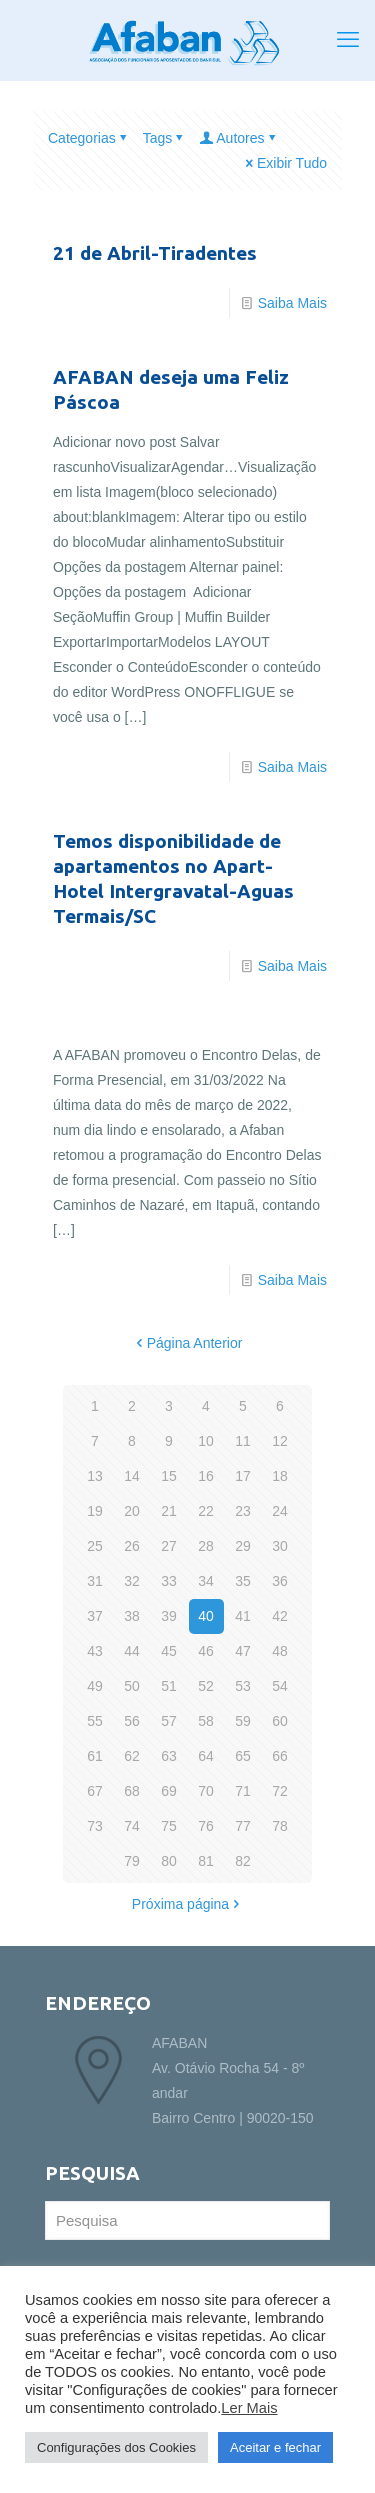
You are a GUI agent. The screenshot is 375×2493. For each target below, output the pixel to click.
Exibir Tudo (285, 163)
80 (169, 1861)
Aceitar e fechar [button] (275, 2447)
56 (132, 1721)
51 (169, 1686)
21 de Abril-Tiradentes (155, 253)
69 (169, 1791)
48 (280, 1651)
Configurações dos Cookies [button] (116, 2447)
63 (169, 1756)
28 (206, 1546)
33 (169, 1581)
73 (95, 1826)
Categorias (89, 138)
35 (243, 1581)
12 (280, 1441)
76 (206, 1826)
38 (132, 1616)
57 (169, 1721)
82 (243, 1861)
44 (132, 1651)
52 (206, 1686)
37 (95, 1616)
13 (95, 1476)
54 (280, 1686)
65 (243, 1756)
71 (243, 1791)
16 (206, 1476)
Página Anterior (188, 1343)
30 (280, 1546)
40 (206, 1616)
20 (132, 1511)
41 (243, 1616)
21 (169, 1511)
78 (280, 1826)
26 (132, 1546)
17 (243, 1476)
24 (280, 1511)
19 (95, 1511)
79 (132, 1861)
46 (206, 1651)
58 (206, 1721)
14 (132, 1476)
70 (206, 1791)
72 (280, 1791)
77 (243, 1826)
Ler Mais (249, 2408)
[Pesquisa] (187, 2220)
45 (169, 1651)
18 (280, 1476)
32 (132, 1581)
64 (206, 1756)
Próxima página (187, 1904)
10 (206, 1441)
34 (206, 1581)
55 (95, 1721)
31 (95, 1581)
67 (95, 1791)
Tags (165, 138)
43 (95, 1651)
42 (280, 1616)
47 (243, 1651)
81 (206, 1861)
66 (280, 1756)
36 (280, 1581)
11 (243, 1441)
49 (95, 1686)
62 (132, 1756)
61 (95, 1756)
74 (132, 1826)
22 (206, 1511)
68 (132, 1791)
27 (169, 1546)
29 (243, 1546)
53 (243, 1686)
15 (169, 1476)
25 (95, 1546)
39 (169, 1616)
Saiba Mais (292, 303)
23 (243, 1511)
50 (132, 1686)
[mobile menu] (348, 40)
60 (280, 1721)
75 (169, 1826)
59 (243, 1721)
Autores (238, 138)
